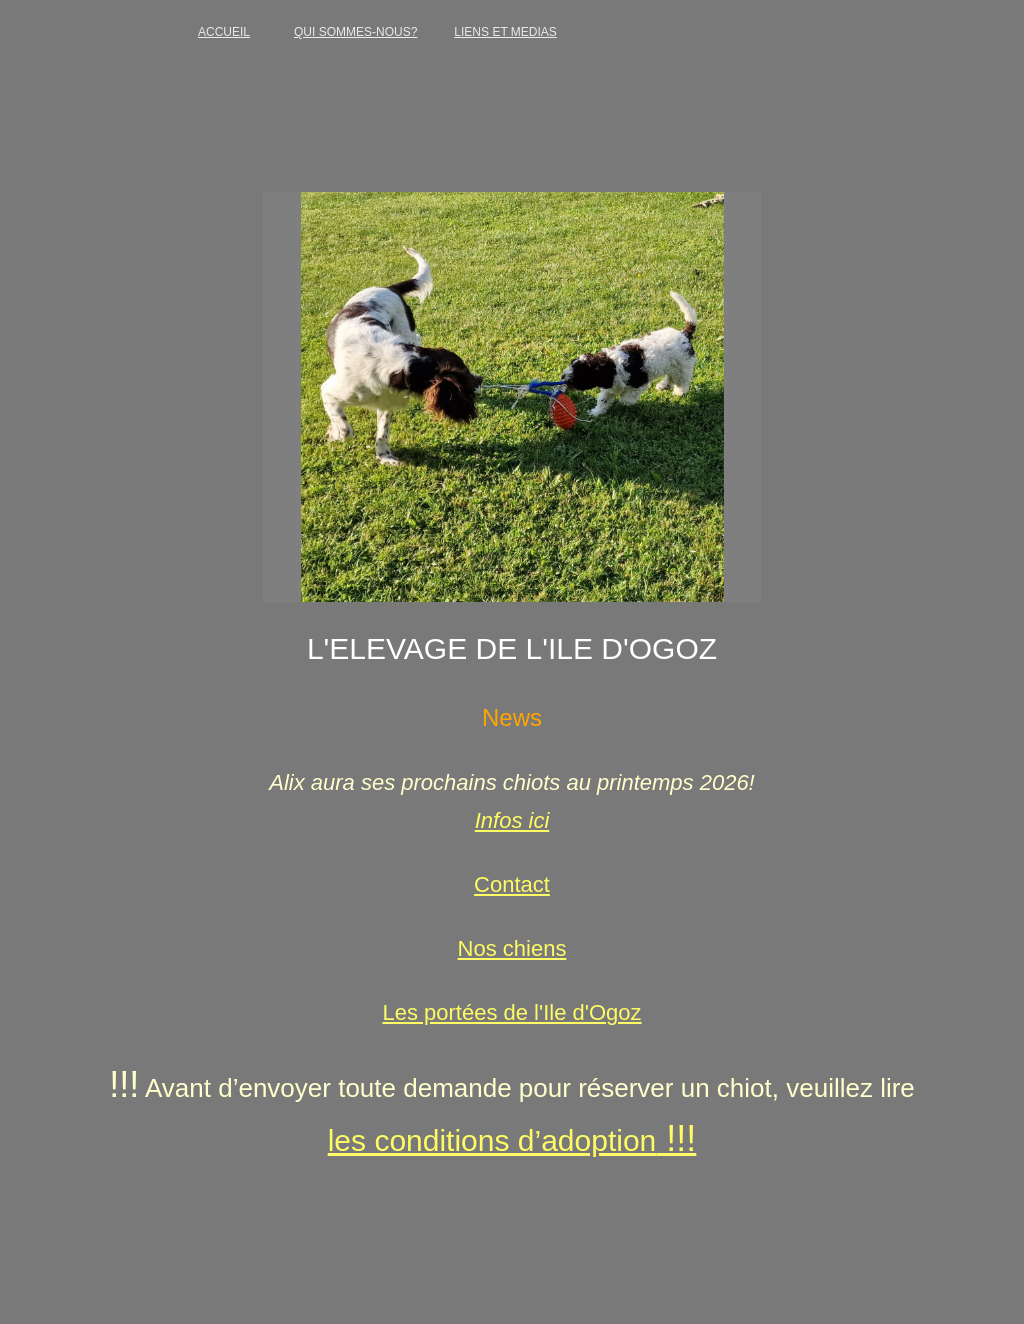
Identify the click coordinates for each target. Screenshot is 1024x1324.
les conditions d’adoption (492, 1140)
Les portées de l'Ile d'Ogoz (511, 1012)
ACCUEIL (224, 32)
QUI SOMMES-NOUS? (355, 32)
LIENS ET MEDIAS (505, 32)
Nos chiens (512, 948)
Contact (512, 884)
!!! (676, 1138)
